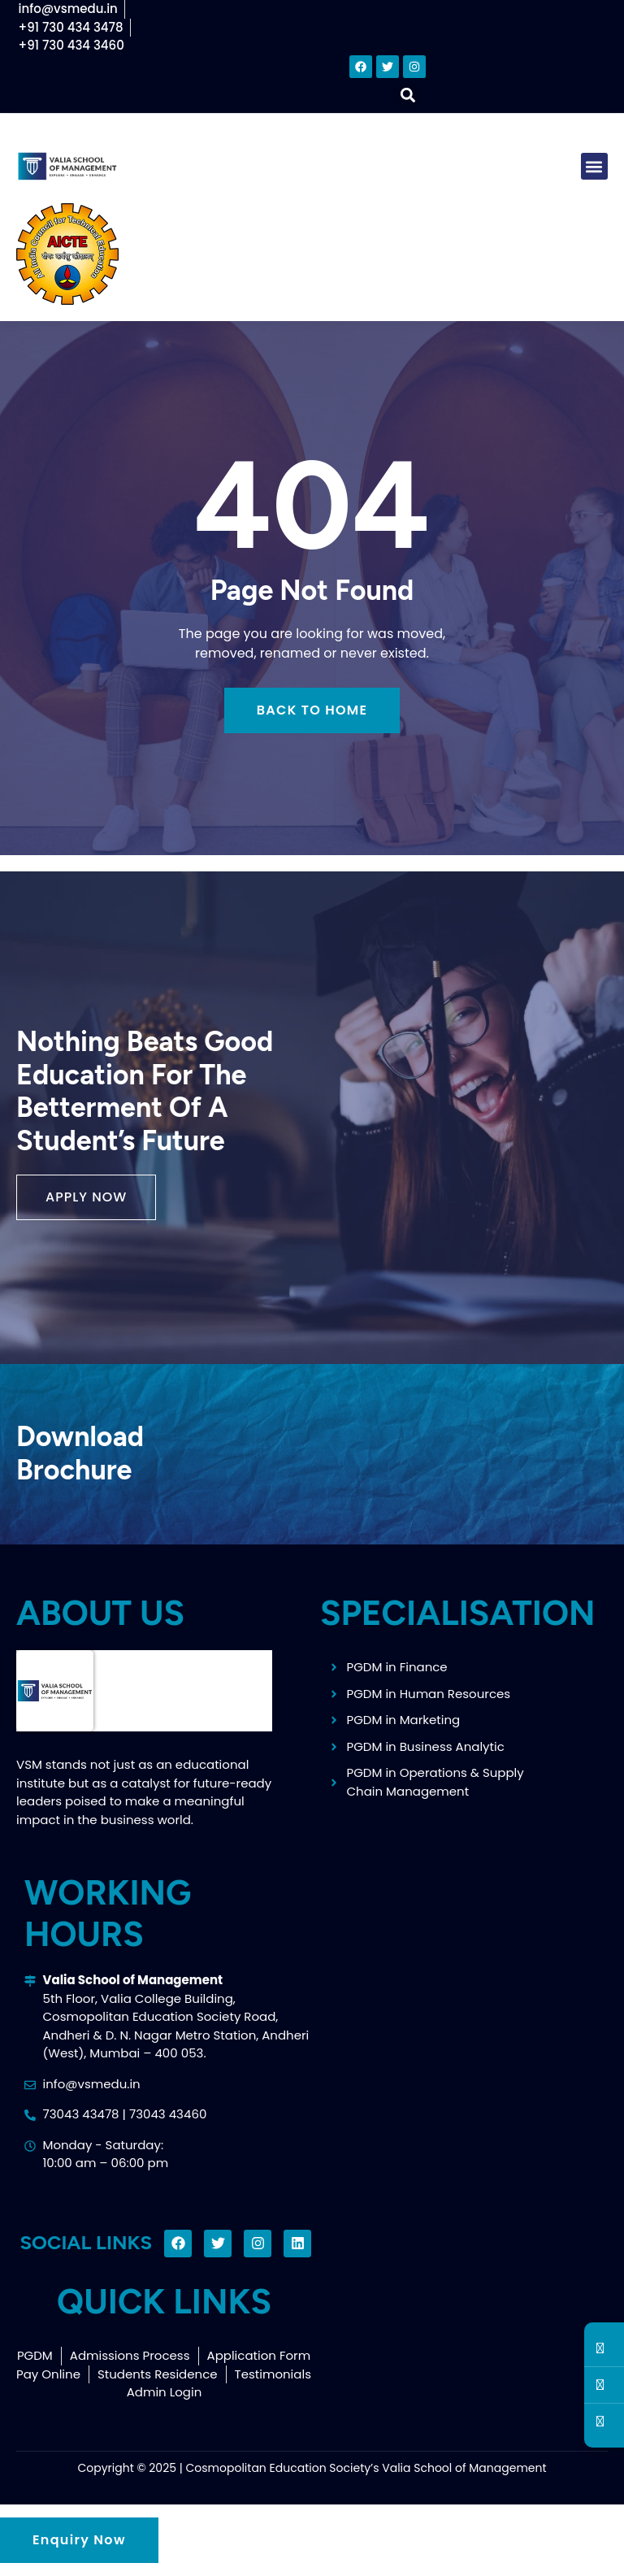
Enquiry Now (79, 2539)
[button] (408, 95)
